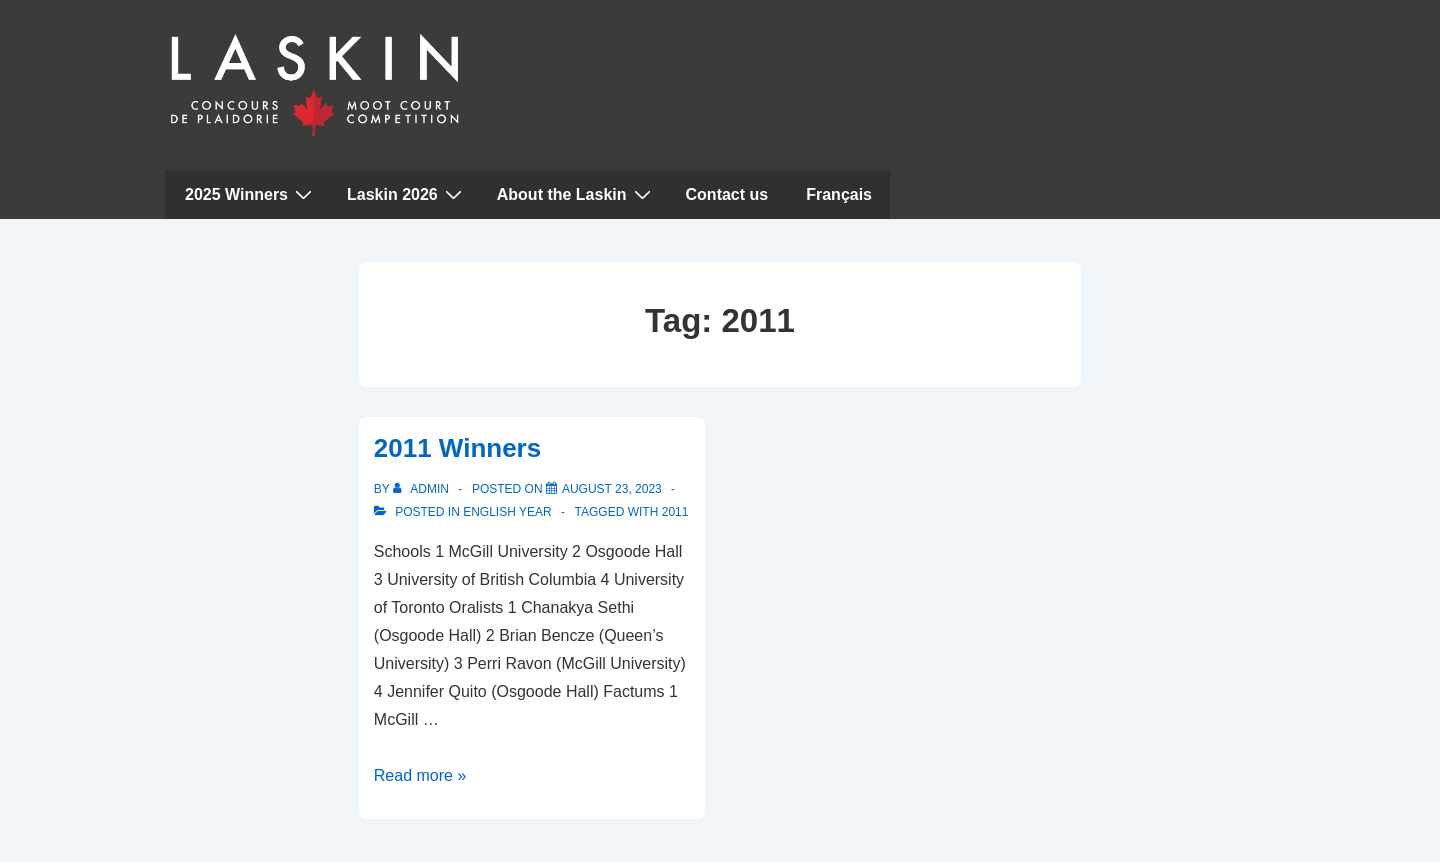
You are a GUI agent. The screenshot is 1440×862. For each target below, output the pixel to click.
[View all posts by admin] (422, 489)
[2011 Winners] (612, 489)
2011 (675, 512)
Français (839, 194)
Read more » (420, 775)
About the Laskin (576, 194)
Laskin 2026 (407, 194)
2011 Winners (457, 448)
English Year (507, 512)
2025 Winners (251, 194)
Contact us (727, 194)
